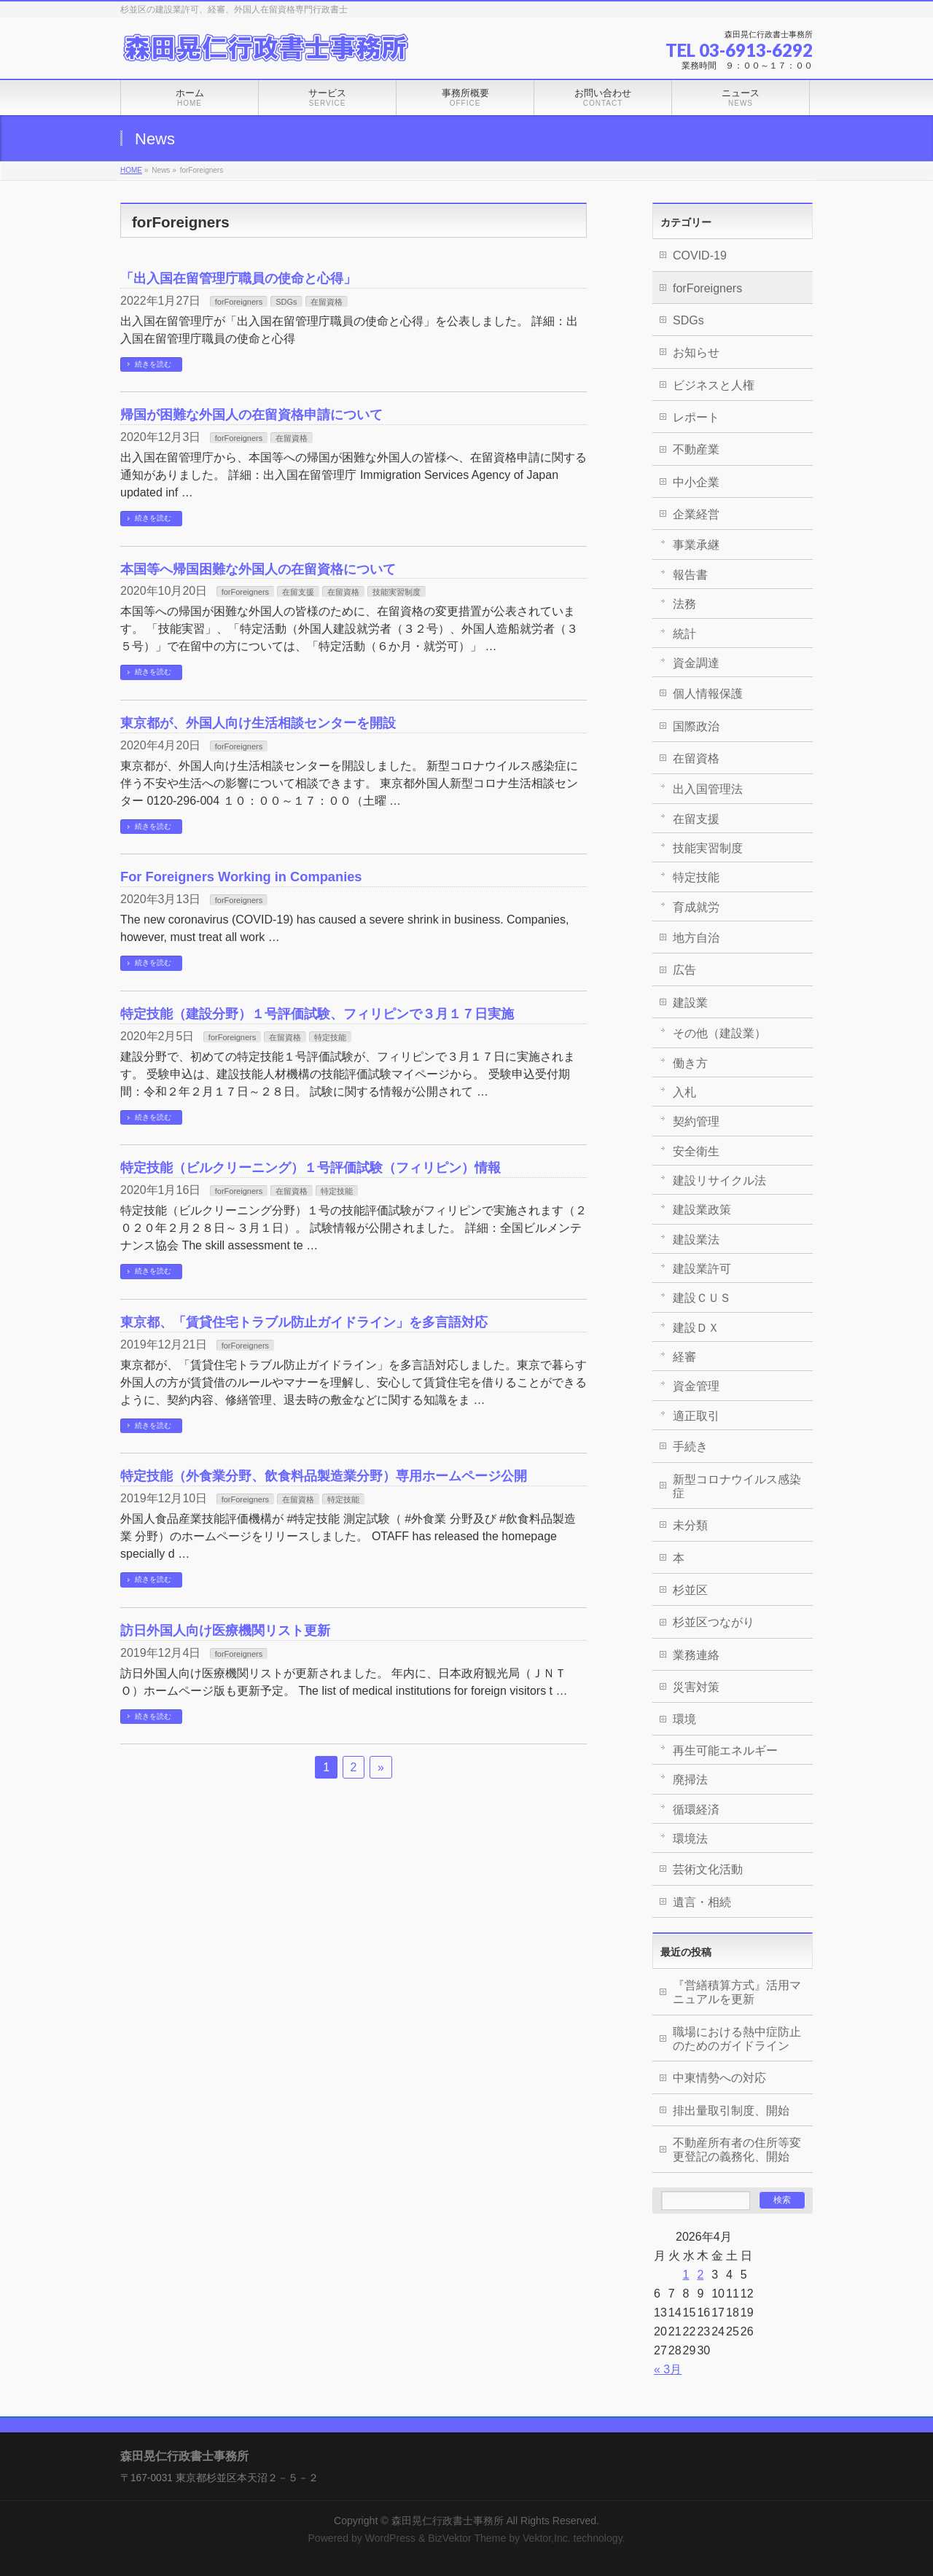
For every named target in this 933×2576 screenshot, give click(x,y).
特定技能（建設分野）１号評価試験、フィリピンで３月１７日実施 (317, 1013)
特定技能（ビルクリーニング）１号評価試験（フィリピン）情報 (310, 1167)
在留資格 (327, 301)
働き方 (690, 1063)
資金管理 (696, 1386)
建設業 (690, 1002)
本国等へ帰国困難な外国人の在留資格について (258, 569)
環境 (684, 1719)
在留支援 (298, 592)
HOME (131, 170)
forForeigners (238, 301)
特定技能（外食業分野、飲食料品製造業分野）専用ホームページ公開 (323, 1475)
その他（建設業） (719, 1033)
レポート (696, 417)
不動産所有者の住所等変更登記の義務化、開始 (737, 2149)
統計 (684, 634)
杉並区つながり (713, 1622)
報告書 (690, 575)
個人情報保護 (708, 693)
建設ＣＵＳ (702, 1298)
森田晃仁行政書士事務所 (447, 2520)
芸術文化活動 (708, 1869)
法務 (684, 604)
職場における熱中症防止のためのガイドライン (737, 2039)
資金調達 (696, 663)
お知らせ (696, 352)
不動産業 (696, 449)
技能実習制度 (396, 592)
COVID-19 (700, 255)
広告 (684, 970)
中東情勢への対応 (719, 2078)
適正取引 (696, 1416)
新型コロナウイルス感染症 (737, 1486)
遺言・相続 (702, 1902)
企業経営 (696, 514)
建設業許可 (702, 1268)
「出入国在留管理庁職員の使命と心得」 (238, 278)
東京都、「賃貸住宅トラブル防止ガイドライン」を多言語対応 (304, 1322)
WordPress (390, 2538)
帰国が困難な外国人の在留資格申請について (251, 414)
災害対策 (696, 1687)
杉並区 (690, 1590)
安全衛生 (696, 1151)
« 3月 (668, 2369)
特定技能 (330, 1037)
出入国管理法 (708, 789)
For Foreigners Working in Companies (241, 876)
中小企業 (696, 482)
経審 (684, 1357)
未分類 (690, 1525)
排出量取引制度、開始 (731, 2110)
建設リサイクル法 (719, 1180)
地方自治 (696, 938)
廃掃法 (690, 1779)
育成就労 (696, 907)
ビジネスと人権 (713, 385)
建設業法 (696, 1239)
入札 (684, 1092)
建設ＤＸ (696, 1328)
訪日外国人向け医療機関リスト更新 (225, 1630)
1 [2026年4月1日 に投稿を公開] (686, 2274)
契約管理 (696, 1121)
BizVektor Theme (467, 2538)
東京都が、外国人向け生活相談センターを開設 (258, 722)
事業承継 (696, 545)
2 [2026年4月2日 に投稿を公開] (700, 2274)
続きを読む (153, 364)
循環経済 (696, 1809)
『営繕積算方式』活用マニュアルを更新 (737, 1992)
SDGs (286, 301)
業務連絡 (696, 1655)
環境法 (690, 1839)
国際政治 (696, 726)
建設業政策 (702, 1209)
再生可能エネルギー (725, 1750)
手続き (690, 1446)
